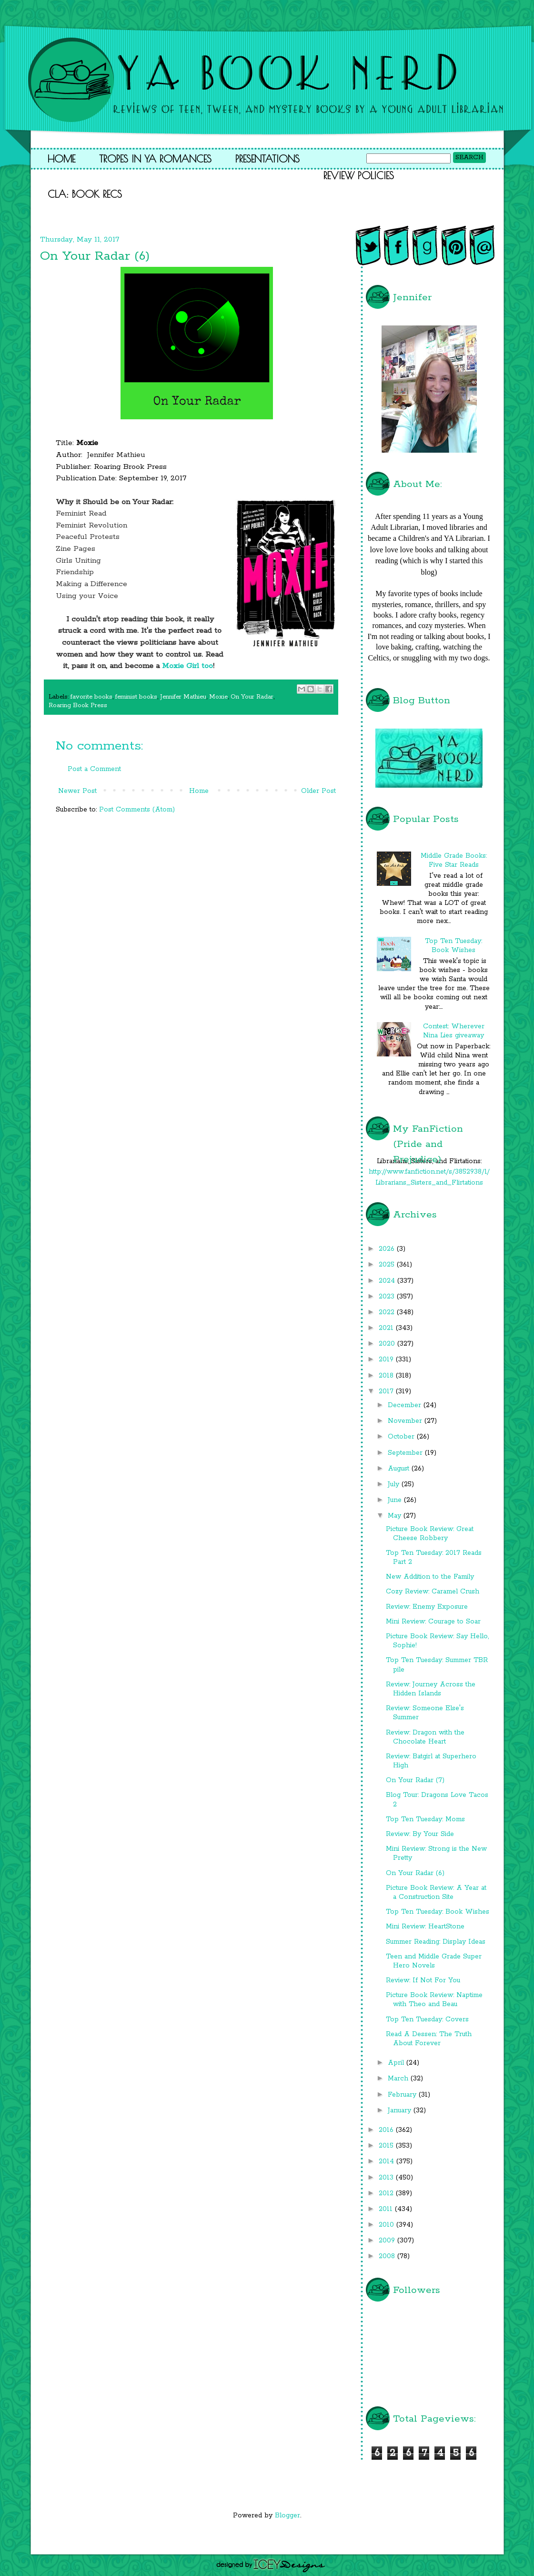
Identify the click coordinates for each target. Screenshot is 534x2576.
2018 (387, 1375)
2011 (387, 2209)
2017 (387, 1391)
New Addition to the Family (430, 1576)
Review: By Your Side (420, 1834)
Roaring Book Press (78, 705)
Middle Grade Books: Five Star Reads (454, 860)
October (402, 1436)
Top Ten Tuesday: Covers (427, 2019)
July (395, 1484)
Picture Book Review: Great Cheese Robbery (430, 1533)
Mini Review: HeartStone (425, 1926)
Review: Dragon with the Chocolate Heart (425, 1737)
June (396, 1500)
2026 (388, 1249)
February (403, 2094)
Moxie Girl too (187, 666)
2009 (388, 2240)
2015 (387, 2145)
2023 (388, 1296)
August (400, 1468)
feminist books (136, 697)
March (399, 2078)
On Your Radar (252, 697)
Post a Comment (94, 769)
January (400, 2110)
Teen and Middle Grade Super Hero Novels (434, 1961)
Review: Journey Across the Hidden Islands (430, 1689)
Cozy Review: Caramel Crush (432, 1591)
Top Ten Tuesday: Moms (425, 1819)
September (406, 1453)
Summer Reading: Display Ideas (435, 1941)
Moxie (218, 697)
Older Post (318, 791)
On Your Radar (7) (415, 1780)
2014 (387, 2161)
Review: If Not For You (423, 1980)
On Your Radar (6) (415, 1873)
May (395, 1515)
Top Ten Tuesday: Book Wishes (453, 945)
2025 (388, 1264)
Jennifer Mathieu (183, 697)
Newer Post (77, 791)
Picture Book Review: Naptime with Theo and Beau (434, 1999)
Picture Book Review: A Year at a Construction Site (436, 1892)
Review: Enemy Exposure (427, 1606)
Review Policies (358, 175)
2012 (387, 2193)
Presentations (267, 158)
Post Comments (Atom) (137, 809)
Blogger (287, 2515)
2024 (388, 1281)
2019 (387, 1359)
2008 (388, 2256)
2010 (387, 2225)
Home (61, 158)
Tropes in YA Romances (155, 158)
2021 (387, 1328)
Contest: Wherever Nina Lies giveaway (453, 1031)
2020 (388, 1343)
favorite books (91, 697)
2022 (388, 1312)
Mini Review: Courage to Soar (433, 1621)
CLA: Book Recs (85, 194)
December (405, 1405)
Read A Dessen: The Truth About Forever (429, 2039)
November (406, 1421)
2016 (387, 2130)
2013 (387, 2177)
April (397, 2063)
